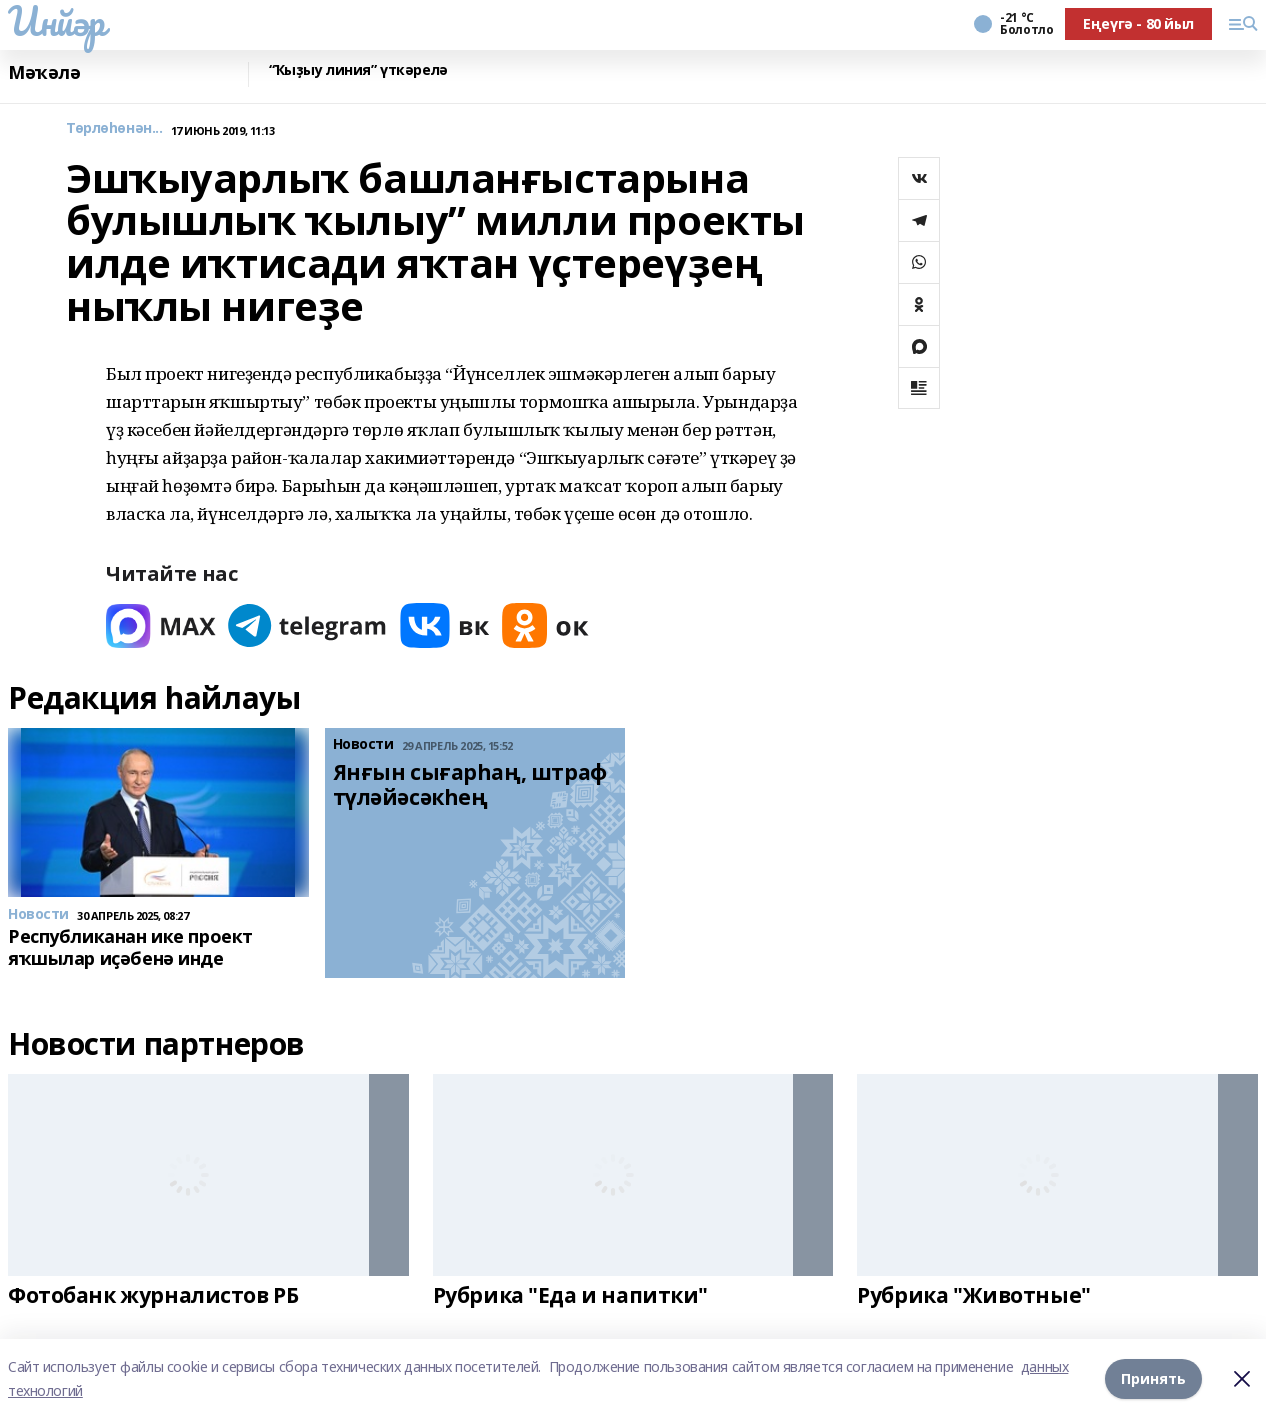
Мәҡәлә (44, 72)
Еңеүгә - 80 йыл (1138, 23)
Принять (1153, 1378)
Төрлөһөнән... (114, 128)
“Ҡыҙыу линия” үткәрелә (358, 70)
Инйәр (56, 21)
